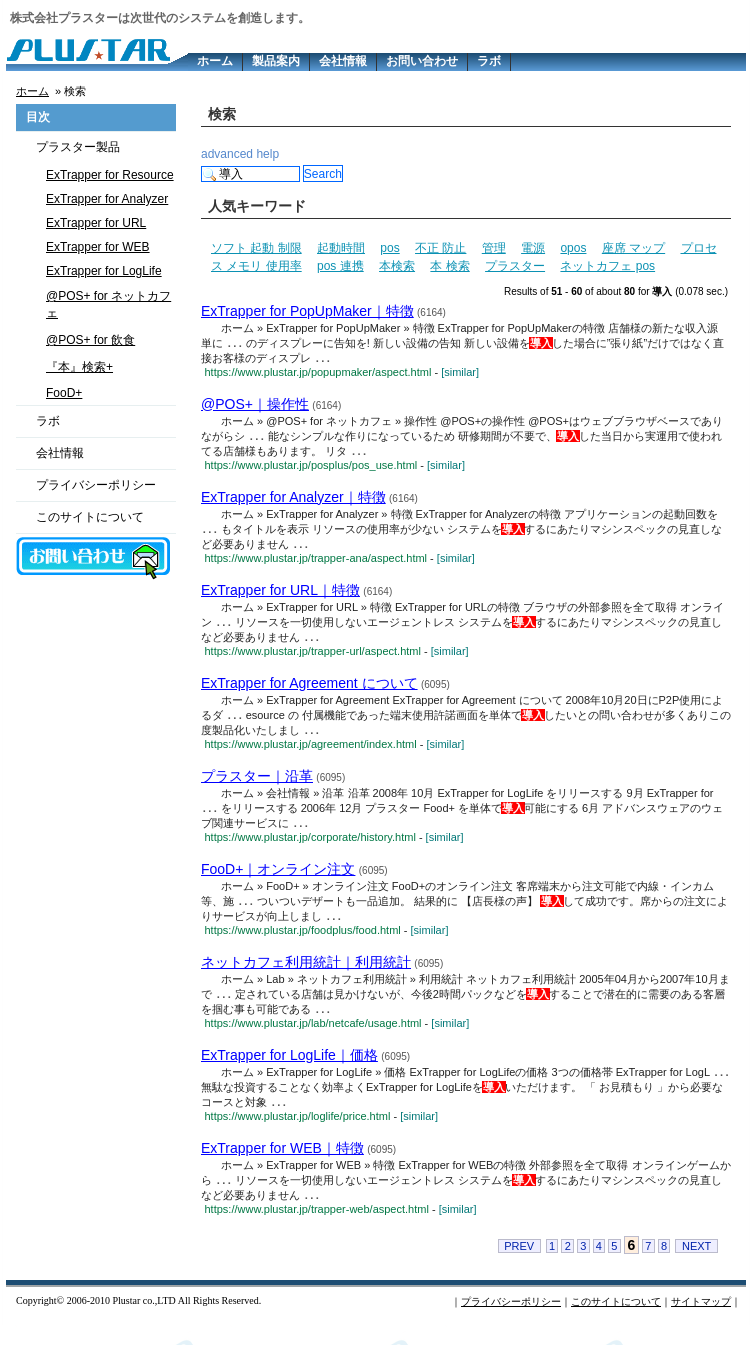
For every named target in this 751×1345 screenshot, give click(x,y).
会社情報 (343, 61)
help (267, 154)
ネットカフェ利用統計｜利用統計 (306, 976)
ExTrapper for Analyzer (107, 199)
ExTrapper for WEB (98, 247)
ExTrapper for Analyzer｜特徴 (293, 501)
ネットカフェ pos (607, 266)
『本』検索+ (79, 367)
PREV (519, 1266)
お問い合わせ (422, 61)
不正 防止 (440, 248)
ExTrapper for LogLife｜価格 (289, 1071)
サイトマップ (701, 1321)
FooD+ (64, 393)
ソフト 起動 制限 (256, 248)
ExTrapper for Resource (110, 175)
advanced (227, 154)
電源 (533, 248)
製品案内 (276, 61)
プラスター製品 (78, 147)
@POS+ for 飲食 (90, 340)
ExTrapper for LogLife (104, 271)
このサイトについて (90, 517)
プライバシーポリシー (96, 485)
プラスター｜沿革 (257, 786)
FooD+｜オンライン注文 (278, 881)
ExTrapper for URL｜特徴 (280, 596)
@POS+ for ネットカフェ (108, 304)
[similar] (460, 374)
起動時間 (341, 248)
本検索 (397, 266)
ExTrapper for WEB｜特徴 (282, 1166)
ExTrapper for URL (96, 223)
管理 (494, 248)
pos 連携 (340, 266)
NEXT (696, 1266)
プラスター (515, 266)
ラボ (489, 61)
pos (389, 248)
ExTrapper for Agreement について (309, 691)
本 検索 (449, 266)
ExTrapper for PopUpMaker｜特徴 (307, 311)
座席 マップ (633, 248)
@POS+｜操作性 (255, 406)
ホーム (215, 61)
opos (573, 248)
